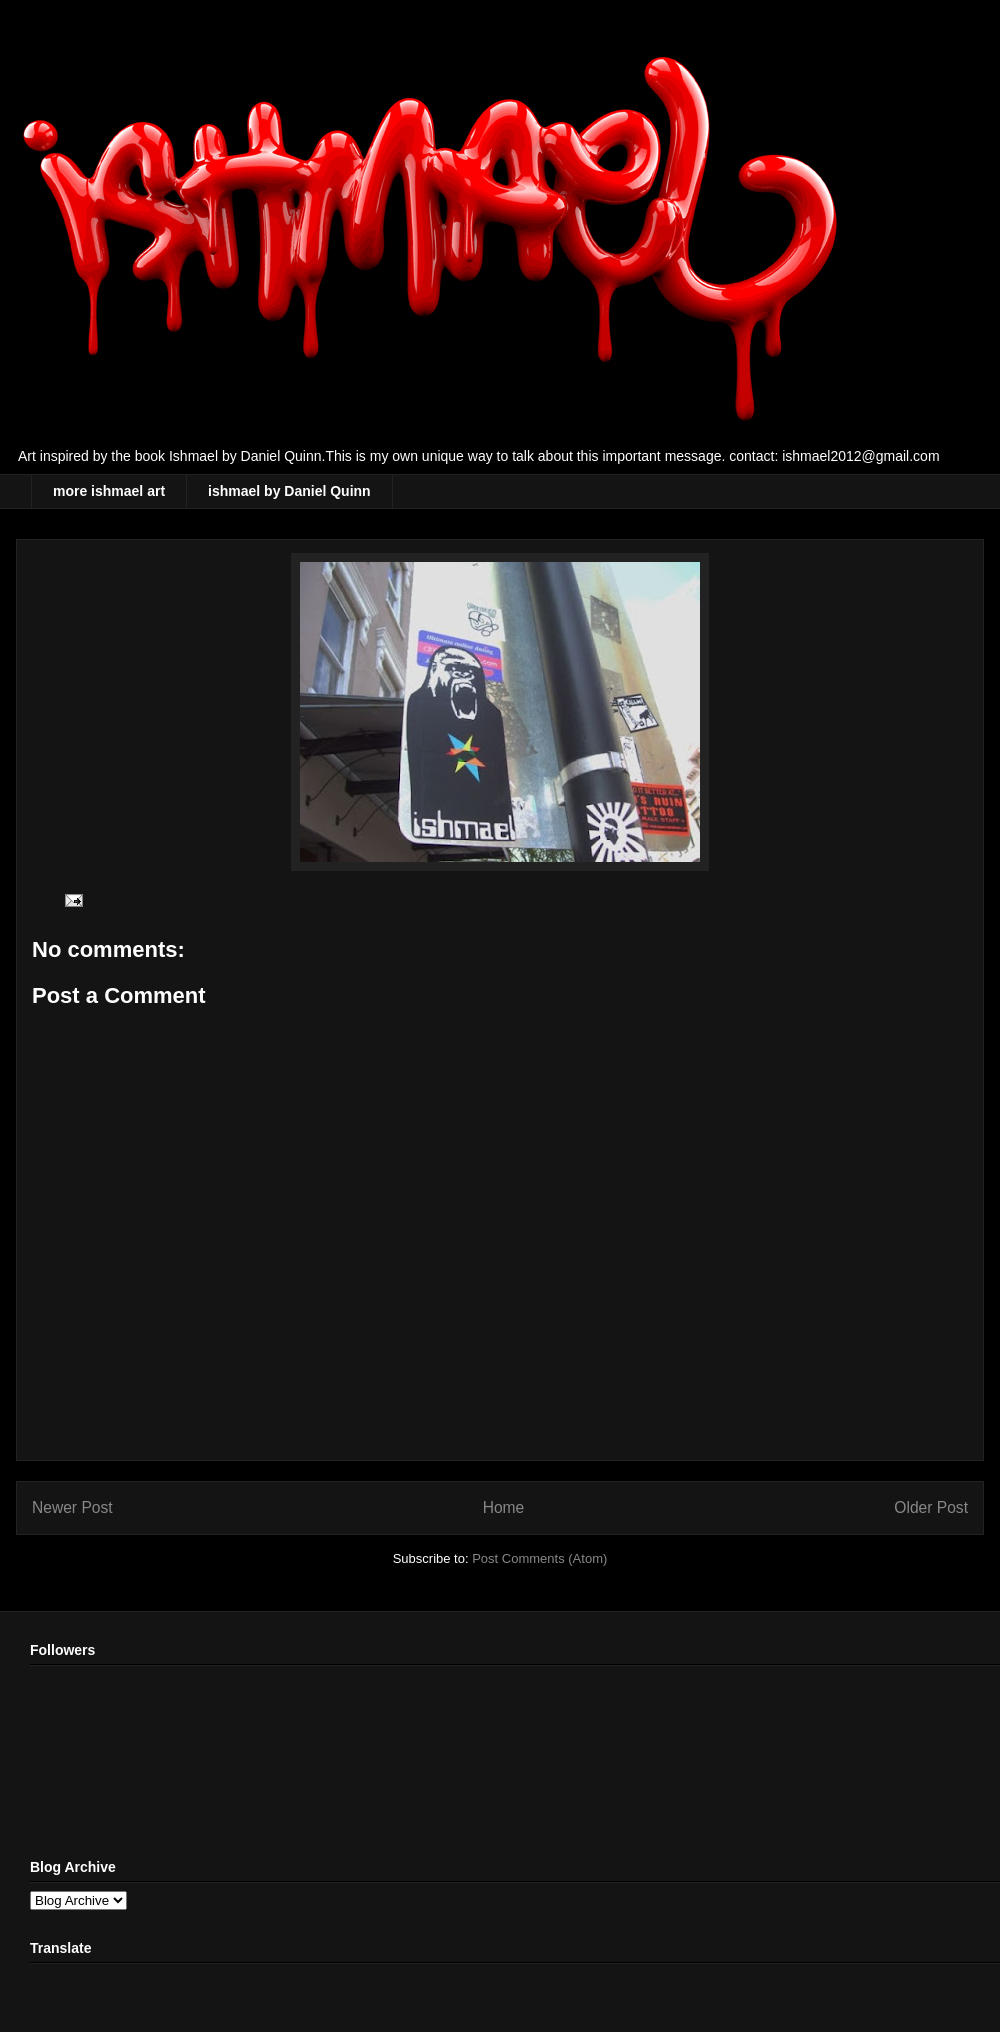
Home (504, 1507)
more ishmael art (109, 491)
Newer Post (72, 1507)
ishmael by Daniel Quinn (289, 491)
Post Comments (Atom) (539, 1558)
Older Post (931, 1507)
